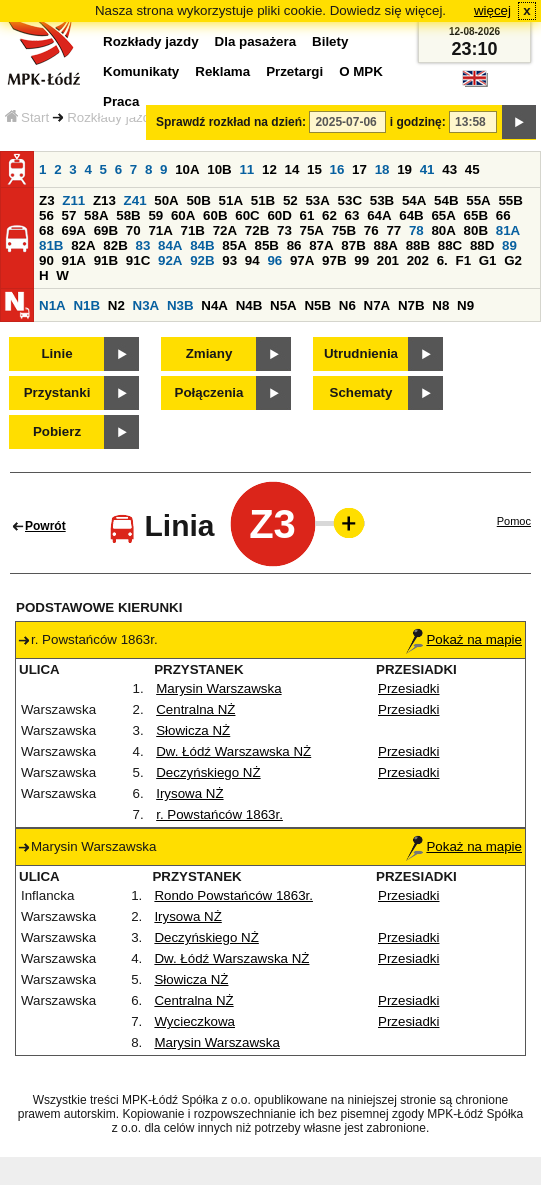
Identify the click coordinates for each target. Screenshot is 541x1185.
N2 (116, 305)
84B (202, 245)
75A (312, 230)
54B (446, 200)
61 (307, 215)
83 (142, 245)
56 (46, 215)
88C (450, 245)
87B (353, 245)
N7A (377, 305)
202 (418, 260)
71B (193, 230)
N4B (249, 305)
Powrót (45, 526)
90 (46, 260)
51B (263, 200)
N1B (86, 305)
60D (279, 215)
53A (317, 200)
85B (266, 245)
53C (350, 200)
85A (234, 245)
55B (510, 200)
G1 (488, 260)
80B (476, 230)
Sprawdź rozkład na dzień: (231, 122)
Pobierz (57, 431)
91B (106, 260)
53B (382, 200)
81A (508, 230)
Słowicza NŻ (193, 730)
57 (69, 215)
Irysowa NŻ (189, 793)
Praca (121, 101)
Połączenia (209, 392)
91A (74, 260)
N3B (180, 305)
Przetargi (294, 71)
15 (314, 169)
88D (482, 245)
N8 (440, 305)
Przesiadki (408, 688)
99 (361, 260)
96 (274, 260)
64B (411, 215)
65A (443, 215)
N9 (465, 305)
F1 (463, 260)
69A (74, 230)
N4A (214, 305)
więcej (492, 10)
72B (257, 230)
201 (388, 260)
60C (247, 215)
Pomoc (514, 521)
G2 (513, 260)
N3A (146, 305)
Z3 (47, 200)
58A (96, 215)
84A (170, 245)
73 (284, 230)
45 (472, 169)
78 (416, 230)
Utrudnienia (361, 353)
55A (478, 200)
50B (198, 200)
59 (155, 215)
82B (115, 245)
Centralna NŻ (195, 709)
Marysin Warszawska (218, 688)
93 (229, 260)
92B (202, 260)
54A (414, 200)
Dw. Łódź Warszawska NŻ (233, 751)
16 (337, 169)
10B (219, 169)
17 (359, 169)
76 (371, 230)
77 (393, 230)
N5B (317, 305)
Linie (56, 353)
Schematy (361, 392)
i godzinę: (418, 122)
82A (83, 245)
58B (128, 215)
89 (509, 245)
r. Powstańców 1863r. (219, 814)
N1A (52, 305)
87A (321, 245)
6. (442, 260)
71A (160, 230)
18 (382, 169)
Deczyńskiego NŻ (208, 772)
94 (252, 260)
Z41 (135, 200)
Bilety (330, 41)
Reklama (222, 71)
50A (166, 200)
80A (443, 230)
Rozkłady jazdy (112, 117)
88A (385, 245)
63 (352, 215)
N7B (411, 305)
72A (225, 230)
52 (290, 200)
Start (27, 117)
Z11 (73, 200)
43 (449, 169)
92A (170, 260)
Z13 (104, 200)
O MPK (361, 71)
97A (302, 260)
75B (344, 230)
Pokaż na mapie (464, 639)
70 (133, 230)
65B (476, 215)
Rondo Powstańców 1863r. (233, 895)
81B (51, 245)
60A (183, 215)
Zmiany (209, 353)
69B (106, 230)
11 (246, 169)
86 (294, 245)
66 (503, 215)
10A (187, 169)
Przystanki (57, 392)
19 (404, 169)
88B (418, 245)
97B (334, 260)
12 (269, 169)
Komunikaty (141, 71)
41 (427, 169)
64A (379, 215)
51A (231, 200)
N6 (347, 305)
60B (215, 215)
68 (46, 230)
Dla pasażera (256, 41)
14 (292, 169)
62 (329, 215)
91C (138, 260)
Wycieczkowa (194, 1021)
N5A (283, 305)
